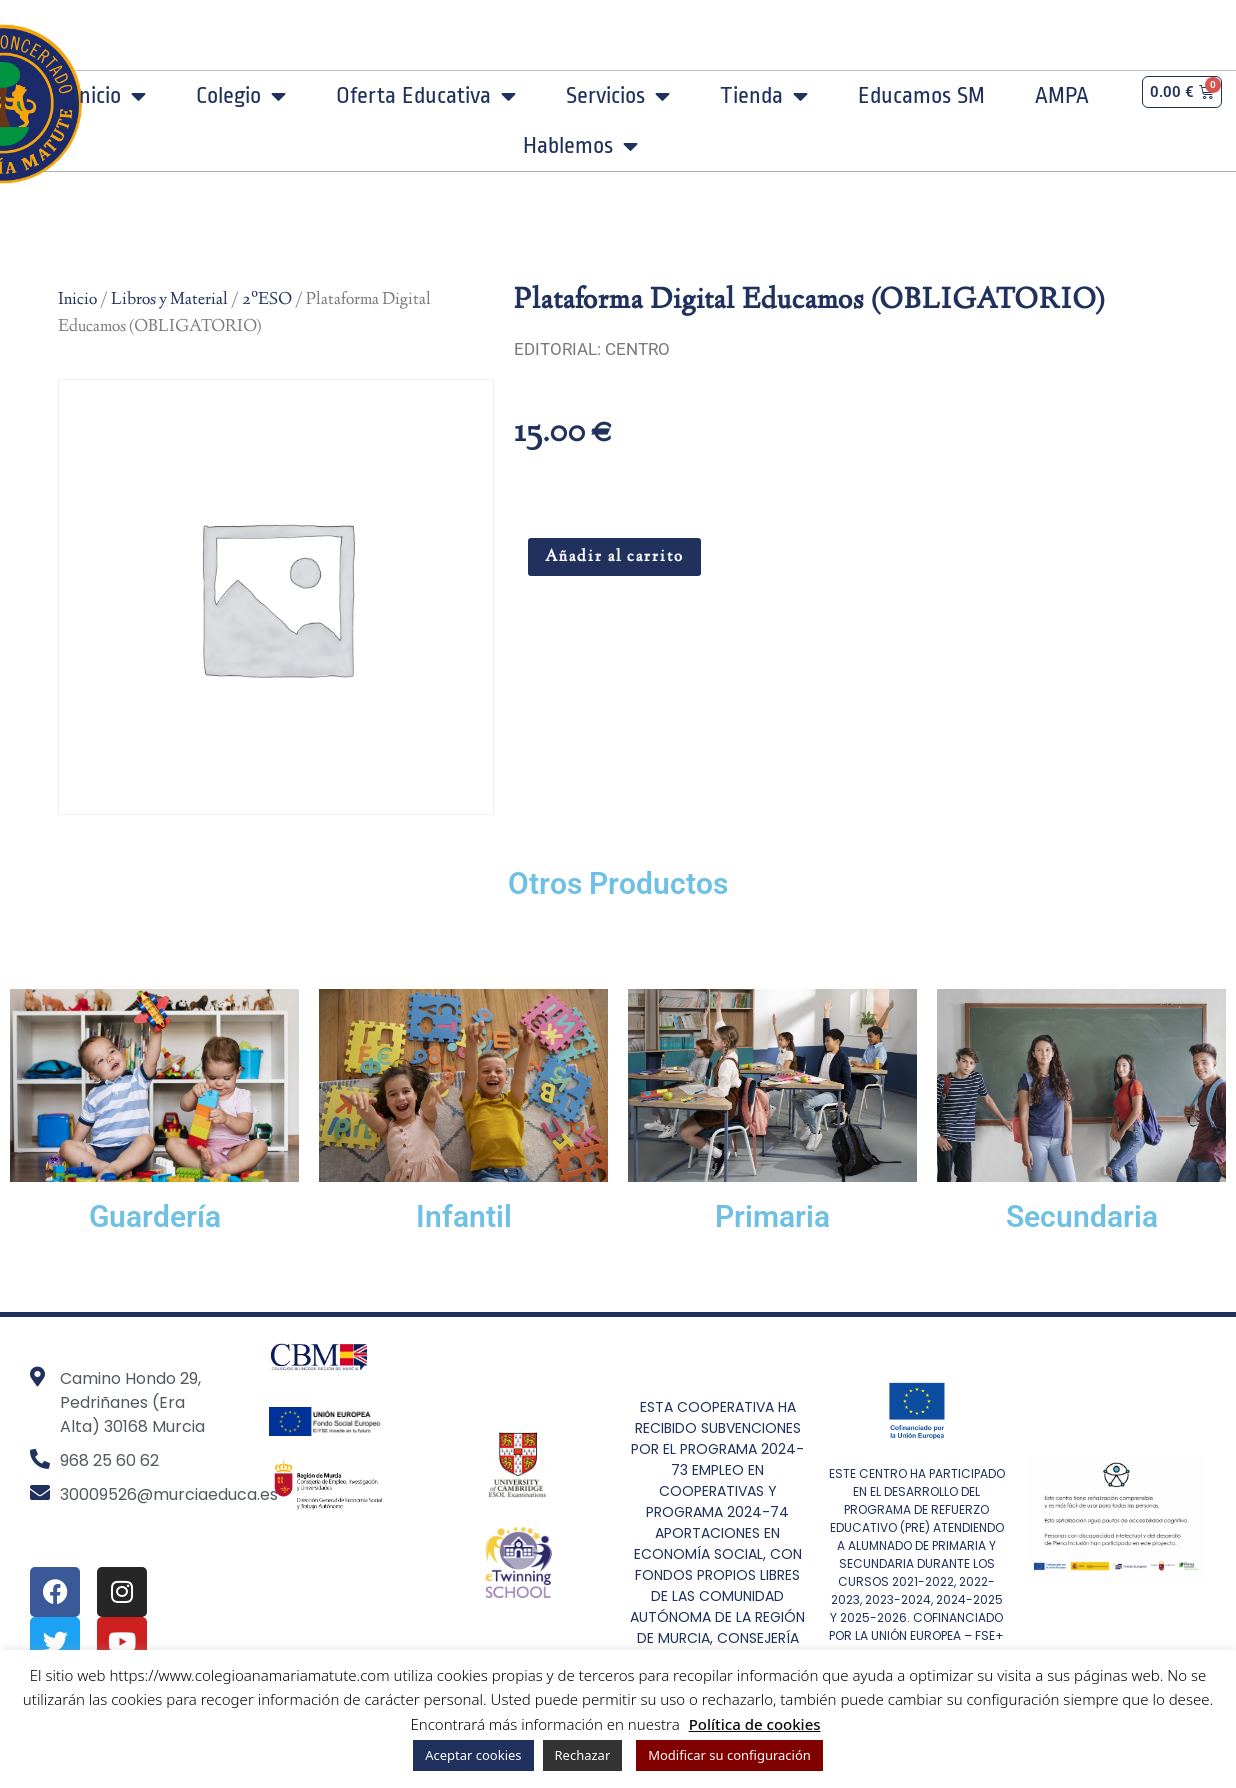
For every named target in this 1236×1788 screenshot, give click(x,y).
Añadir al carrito (614, 557)
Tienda (764, 96)
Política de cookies (755, 1724)
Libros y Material (169, 300)
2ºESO (267, 300)
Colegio (241, 96)
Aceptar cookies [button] (473, 1755)
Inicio (109, 96)
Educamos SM (921, 96)
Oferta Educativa (426, 96)
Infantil (464, 1216)
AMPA (1062, 96)
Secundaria (1082, 1216)
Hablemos (580, 146)
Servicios (618, 96)
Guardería (155, 1216)
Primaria (772, 1216)
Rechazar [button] (583, 1755)
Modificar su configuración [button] (729, 1755)
